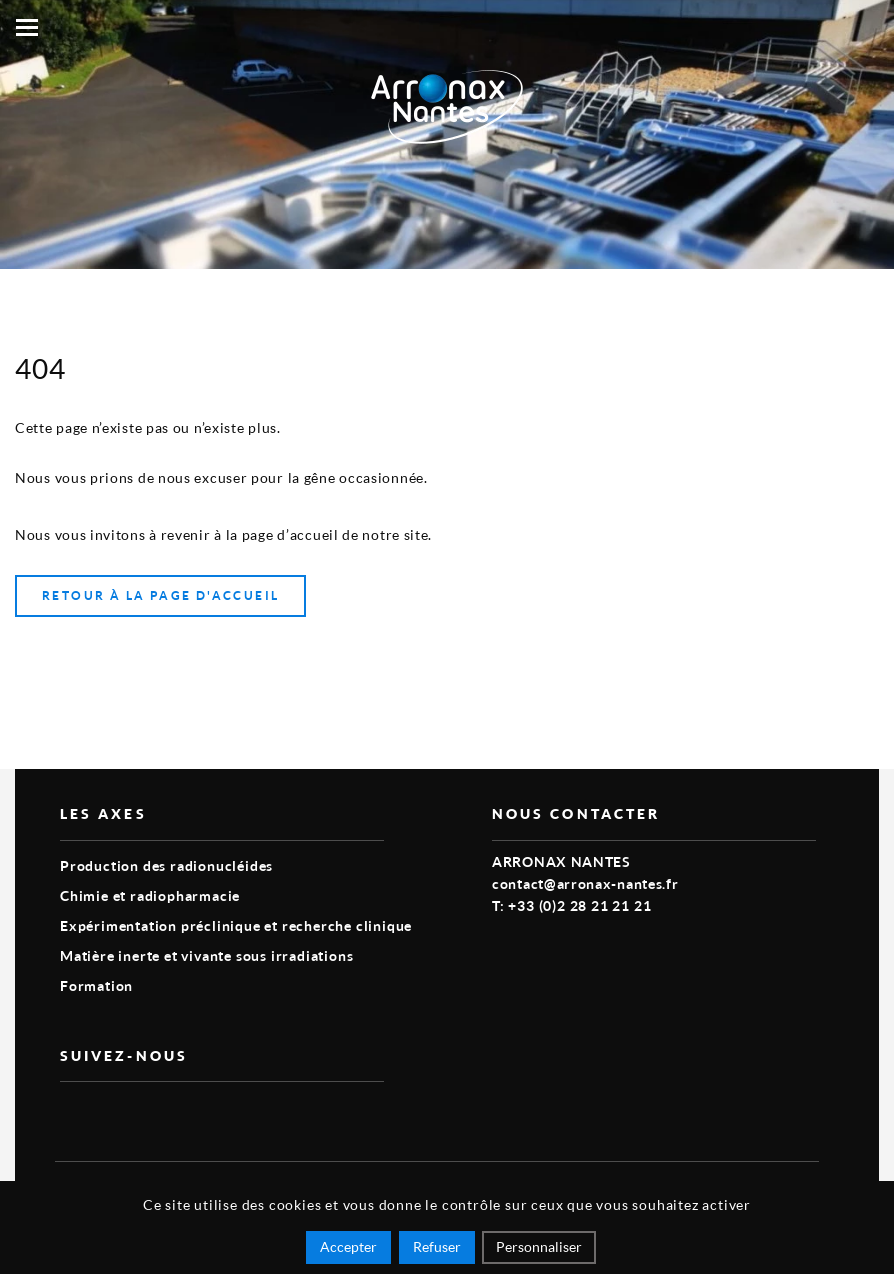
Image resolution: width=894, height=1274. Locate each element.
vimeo (72, 1114)
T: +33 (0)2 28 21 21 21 (571, 905)
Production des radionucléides (166, 865)
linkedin (118, 1114)
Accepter (348, 1246)
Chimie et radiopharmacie (150, 895)
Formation (96, 985)
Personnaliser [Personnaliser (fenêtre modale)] (539, 1246)
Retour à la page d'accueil (160, 595)
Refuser (437, 1246)
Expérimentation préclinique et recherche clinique (236, 925)
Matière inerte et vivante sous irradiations (206, 955)
